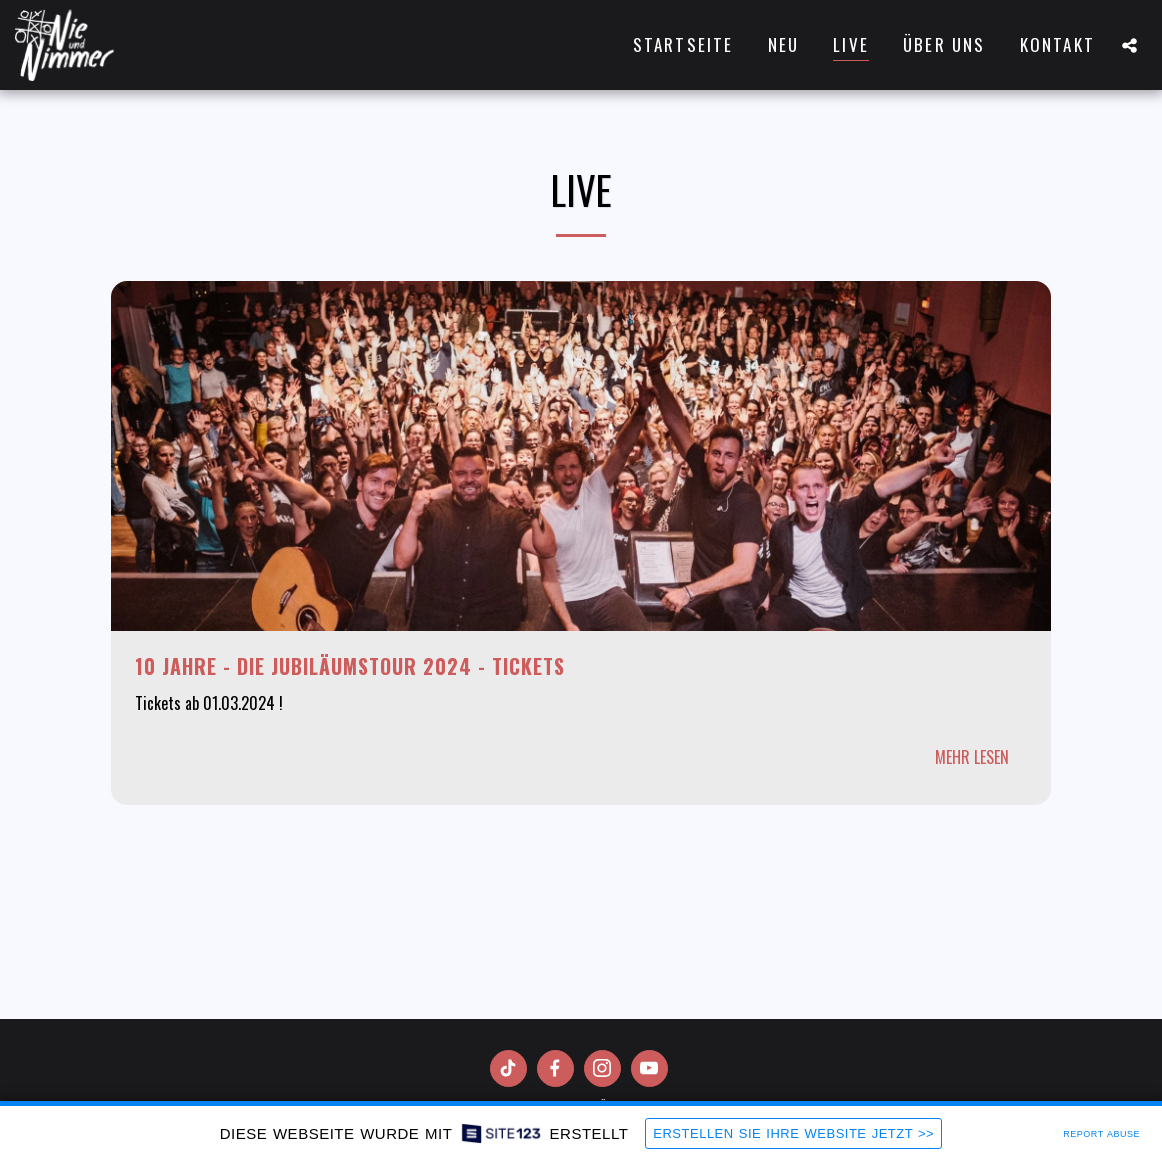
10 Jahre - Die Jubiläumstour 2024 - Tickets (350, 666)
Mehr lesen (972, 757)
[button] (1129, 45)
